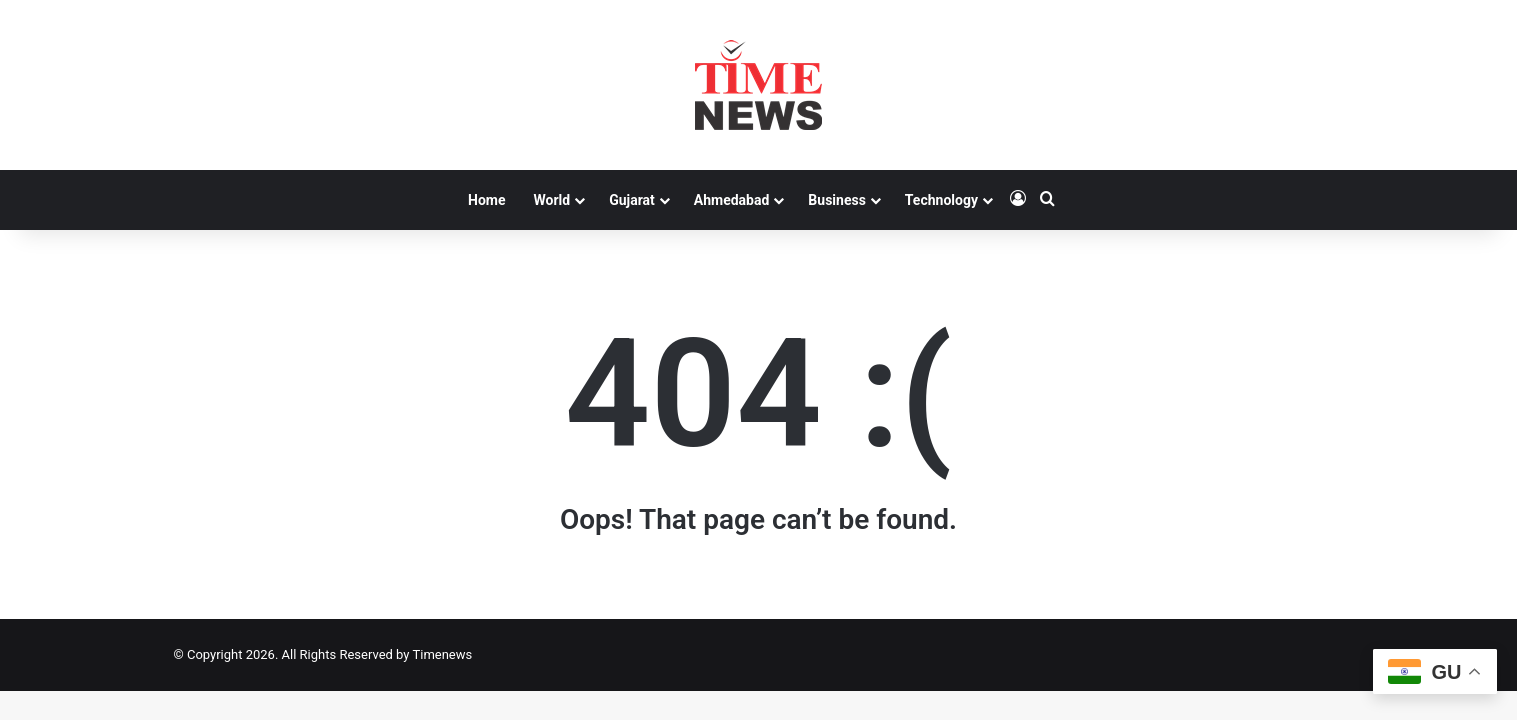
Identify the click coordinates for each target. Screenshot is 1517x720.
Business (836, 200)
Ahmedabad (732, 200)
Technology (941, 200)
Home (486, 200)
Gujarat (632, 200)
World (551, 200)
